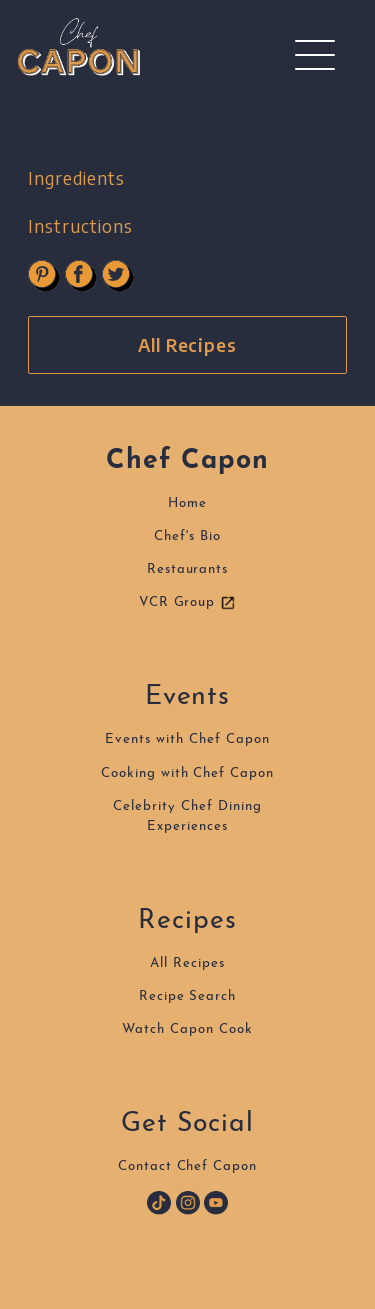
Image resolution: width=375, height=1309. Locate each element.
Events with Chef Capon (187, 739)
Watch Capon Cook (187, 1029)
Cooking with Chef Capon (187, 773)
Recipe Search (187, 996)
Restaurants (188, 569)
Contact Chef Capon (187, 1166)
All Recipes (188, 345)
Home (187, 503)
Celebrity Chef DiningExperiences (187, 816)
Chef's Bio (187, 536)
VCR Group (188, 603)
